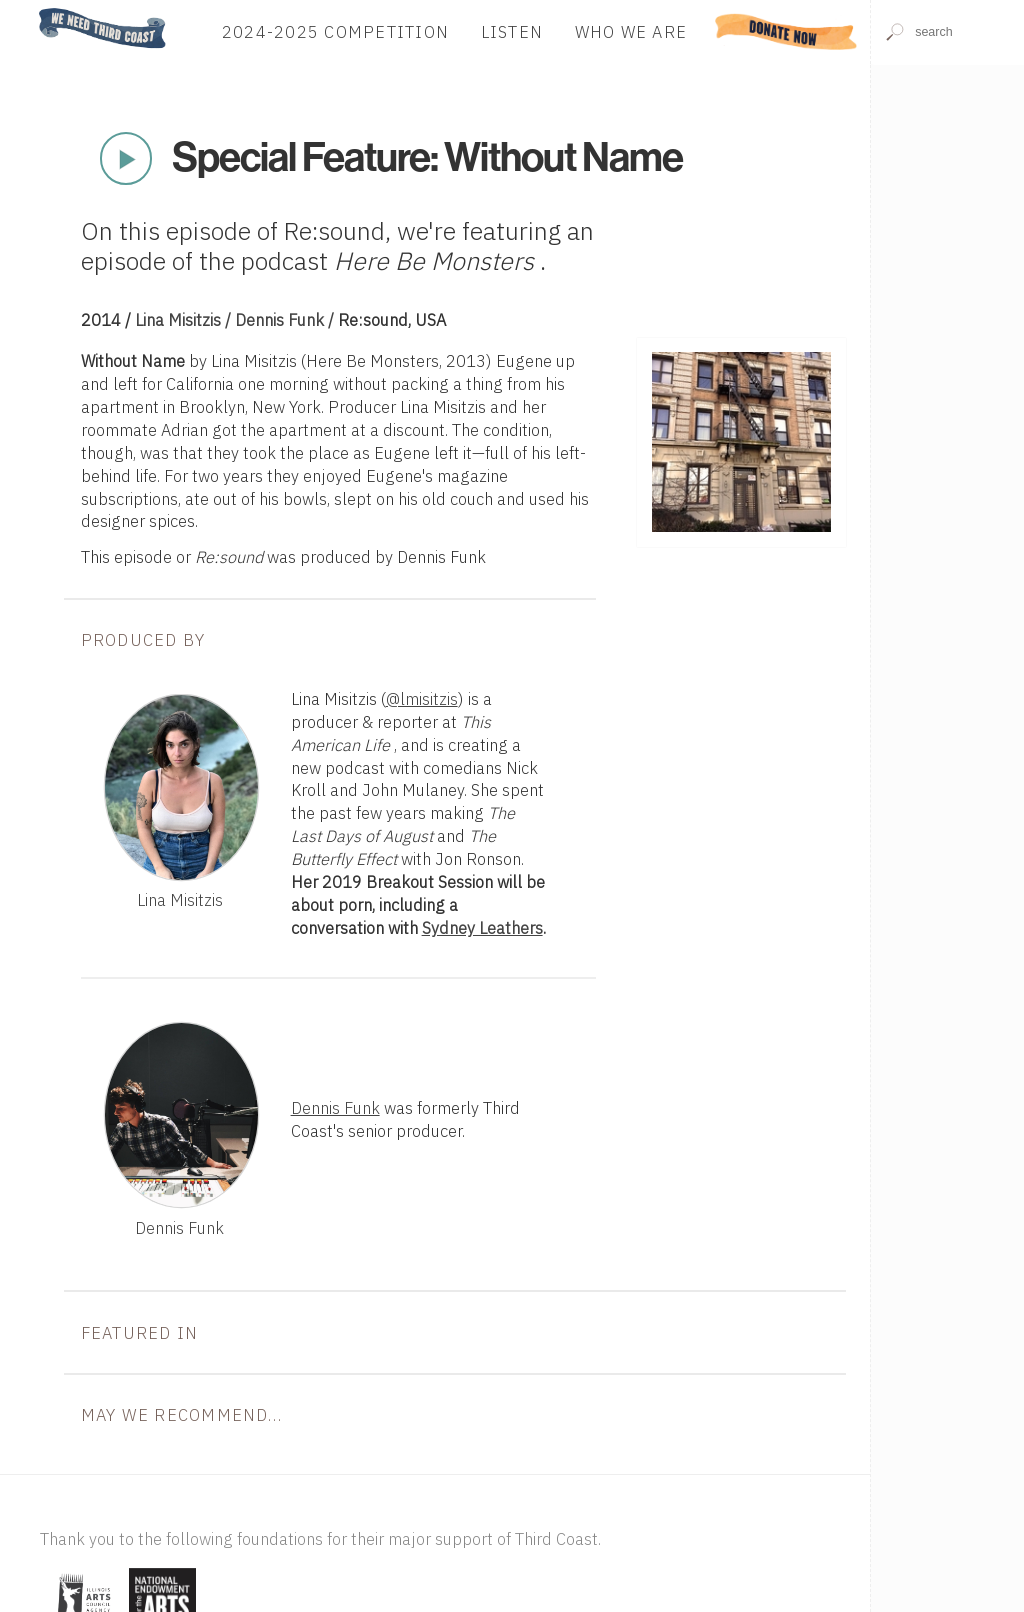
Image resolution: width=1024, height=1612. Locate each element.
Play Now (126, 159)
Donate (786, 32)
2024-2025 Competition (335, 32)
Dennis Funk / (286, 320)
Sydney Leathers (482, 928)
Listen (512, 32)
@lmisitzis (422, 699)
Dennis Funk (335, 1108)
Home (33, 9)
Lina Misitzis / (185, 320)
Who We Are (631, 32)
